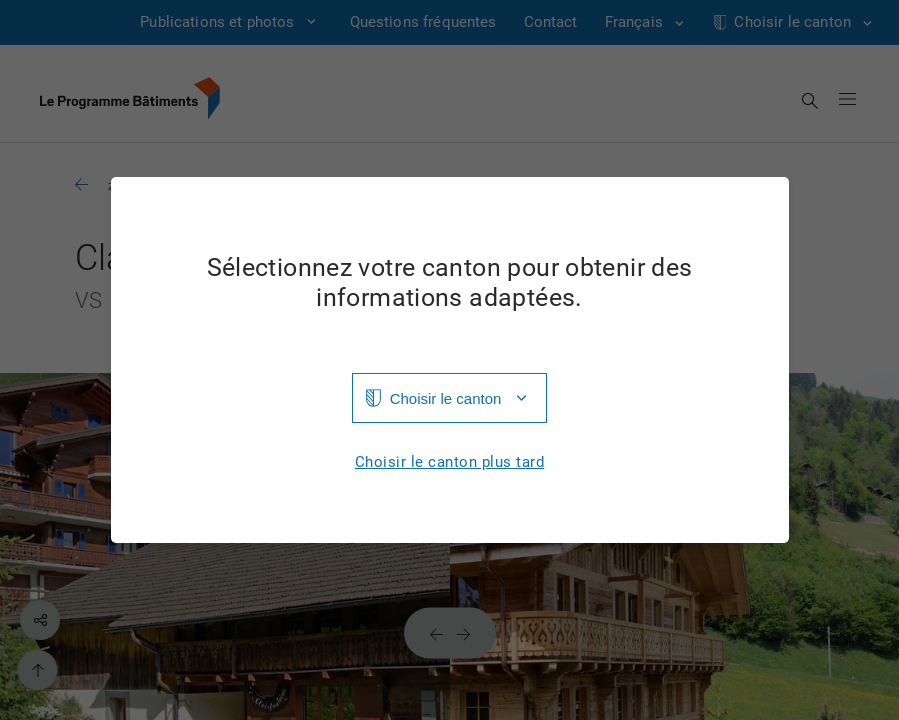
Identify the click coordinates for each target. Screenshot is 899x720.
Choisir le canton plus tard (450, 462)
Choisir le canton (446, 398)
